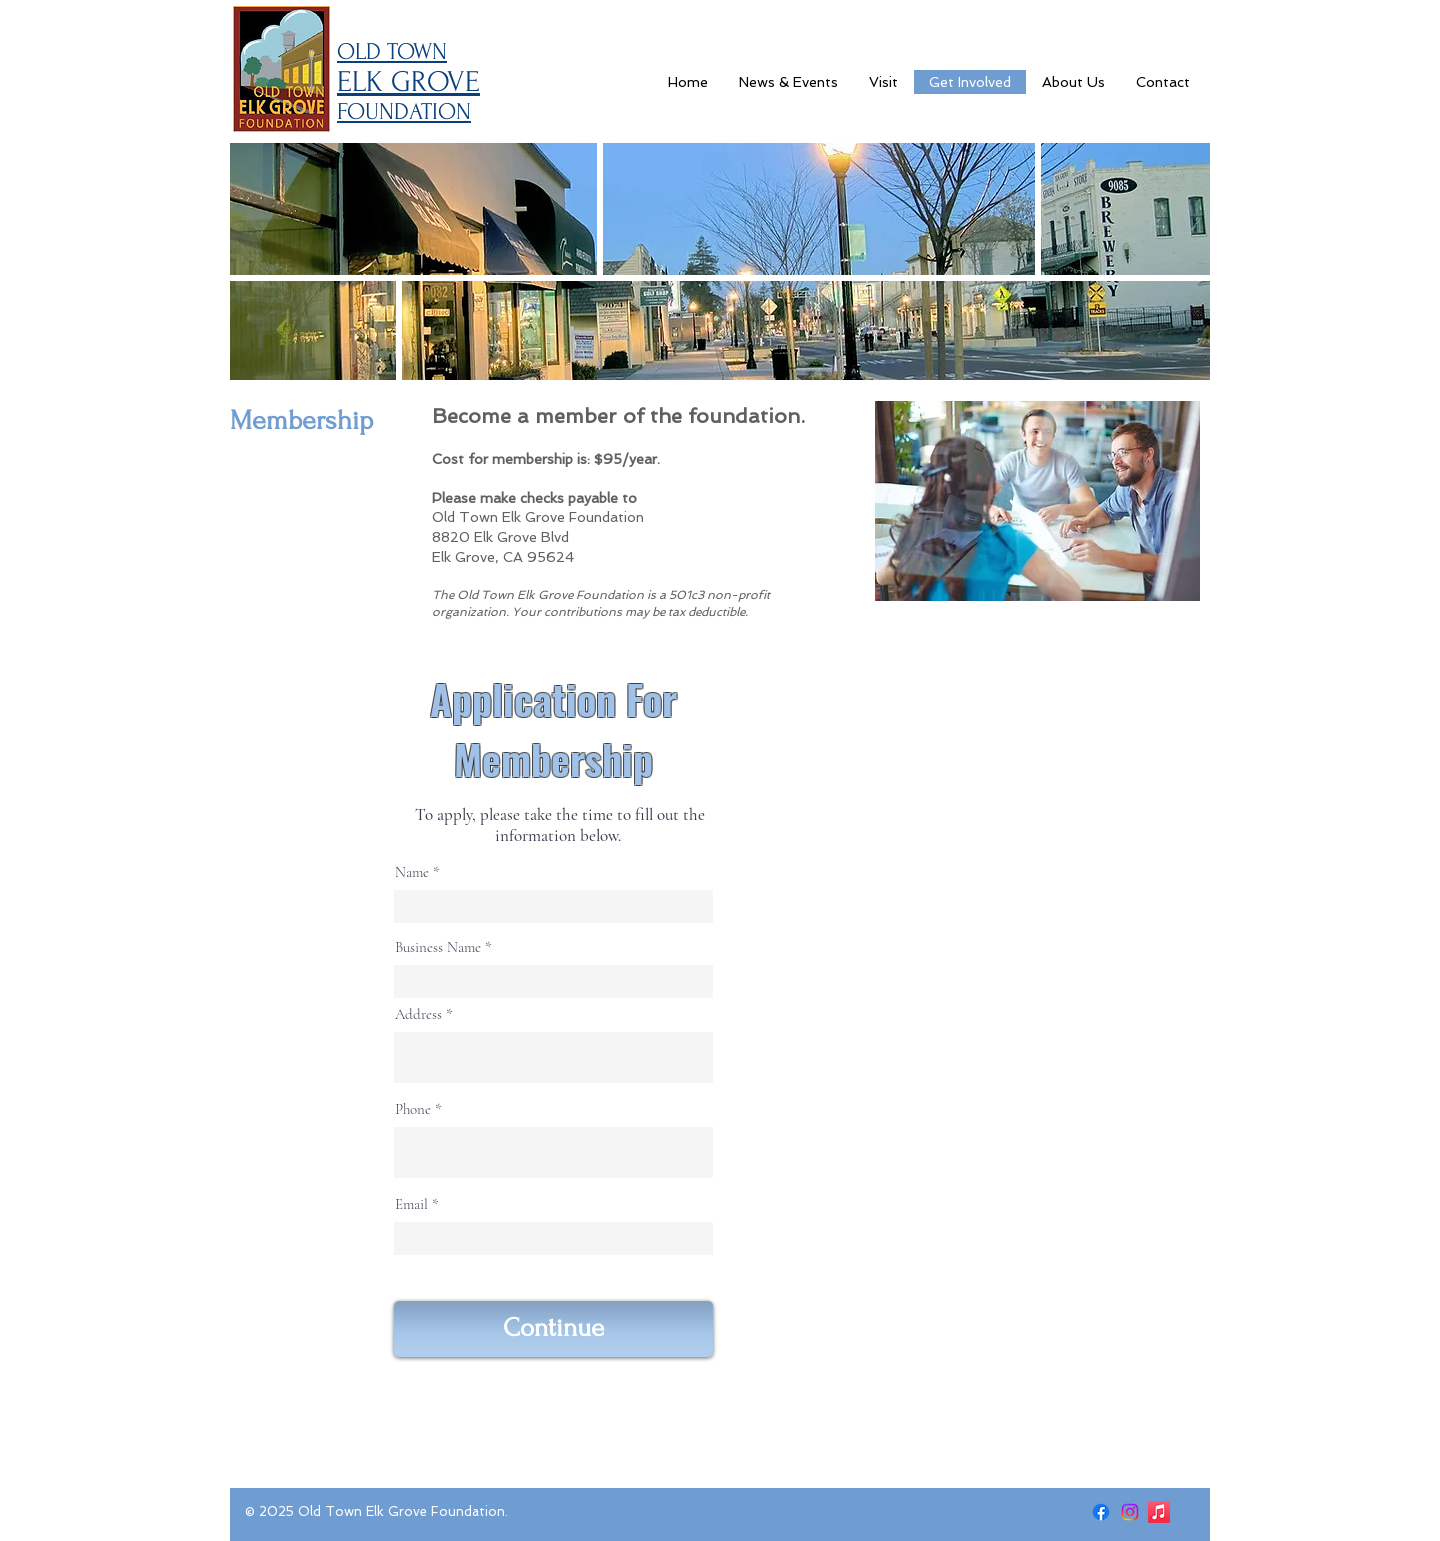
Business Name (438, 947)
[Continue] (553, 1329)
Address (418, 1014)
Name (412, 872)
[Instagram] (1130, 1512)
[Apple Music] (1159, 1512)
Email (411, 1204)
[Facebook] (1101, 1512)
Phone (413, 1109)
